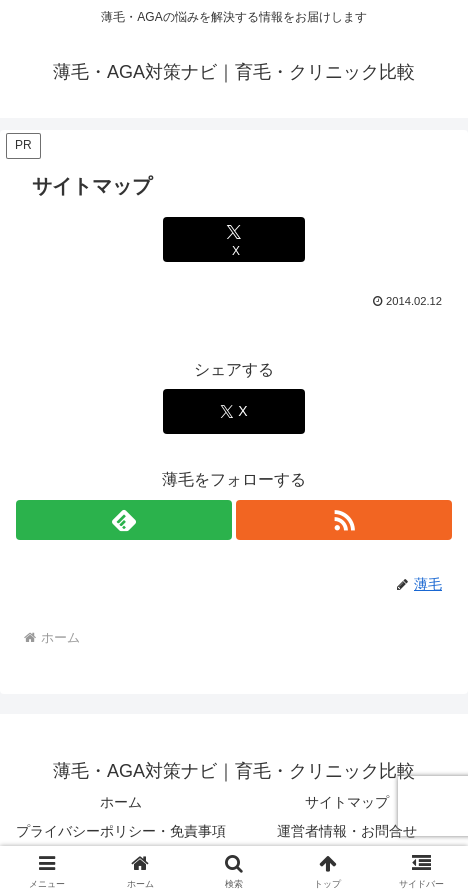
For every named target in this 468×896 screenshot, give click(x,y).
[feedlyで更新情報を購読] (124, 520)
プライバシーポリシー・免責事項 (121, 831)
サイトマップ (347, 802)
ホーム (121, 802)
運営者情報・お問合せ (347, 831)
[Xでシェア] (234, 239)
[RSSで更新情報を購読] (344, 520)
